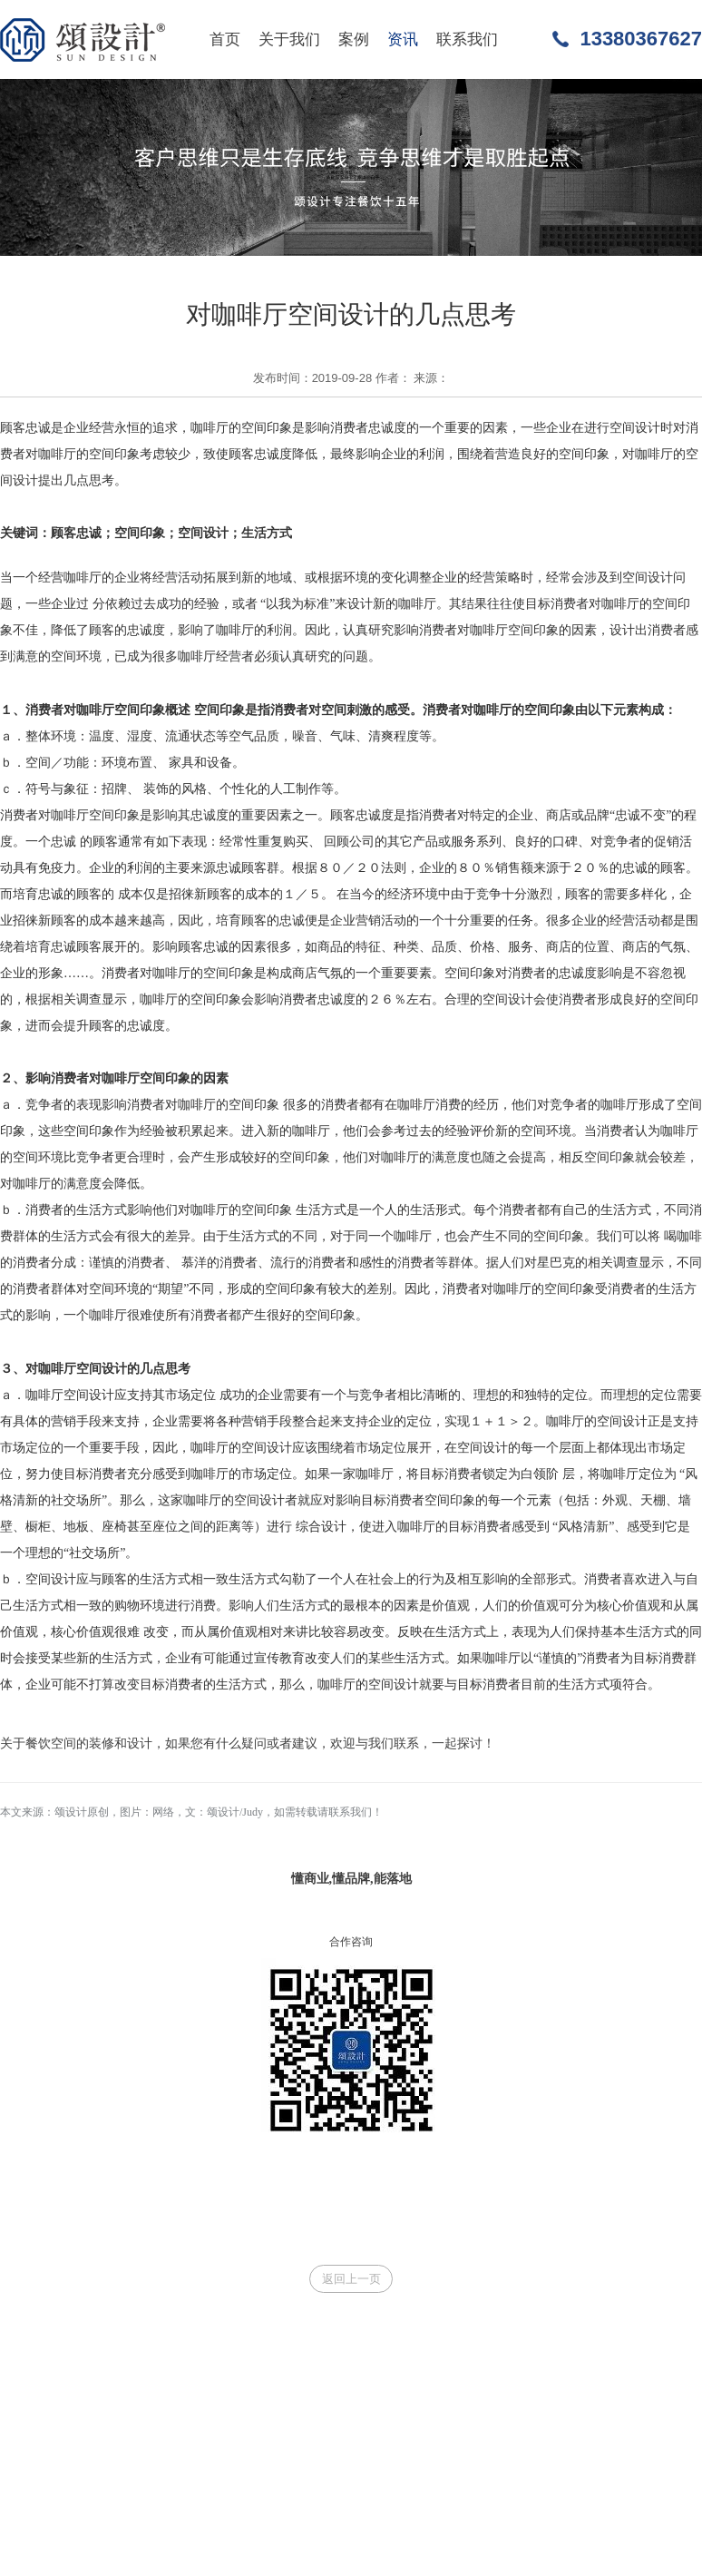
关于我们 (289, 39)
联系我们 (467, 39)
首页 (225, 39)
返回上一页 (351, 2279)
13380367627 (641, 38)
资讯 (402, 39)
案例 (353, 39)
